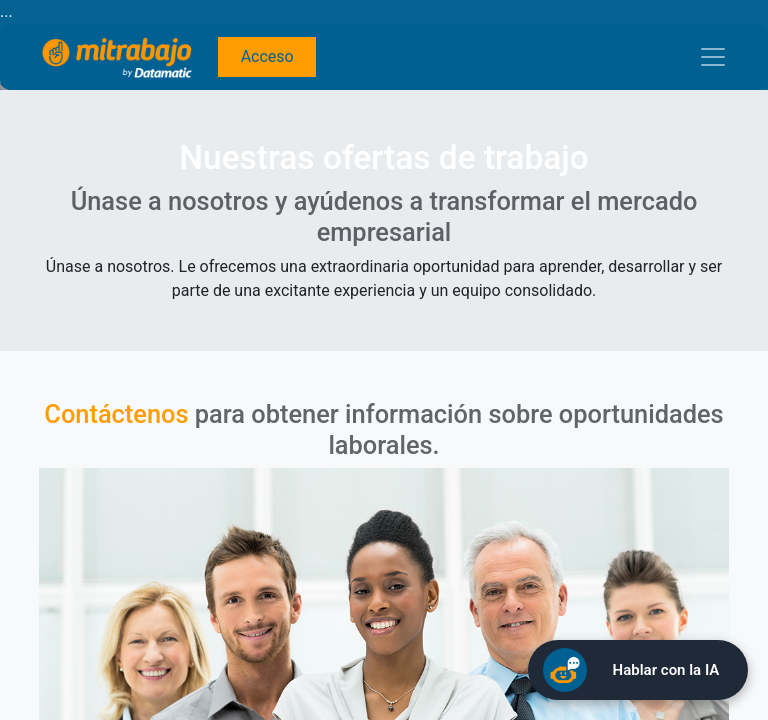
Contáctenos (116, 414)
